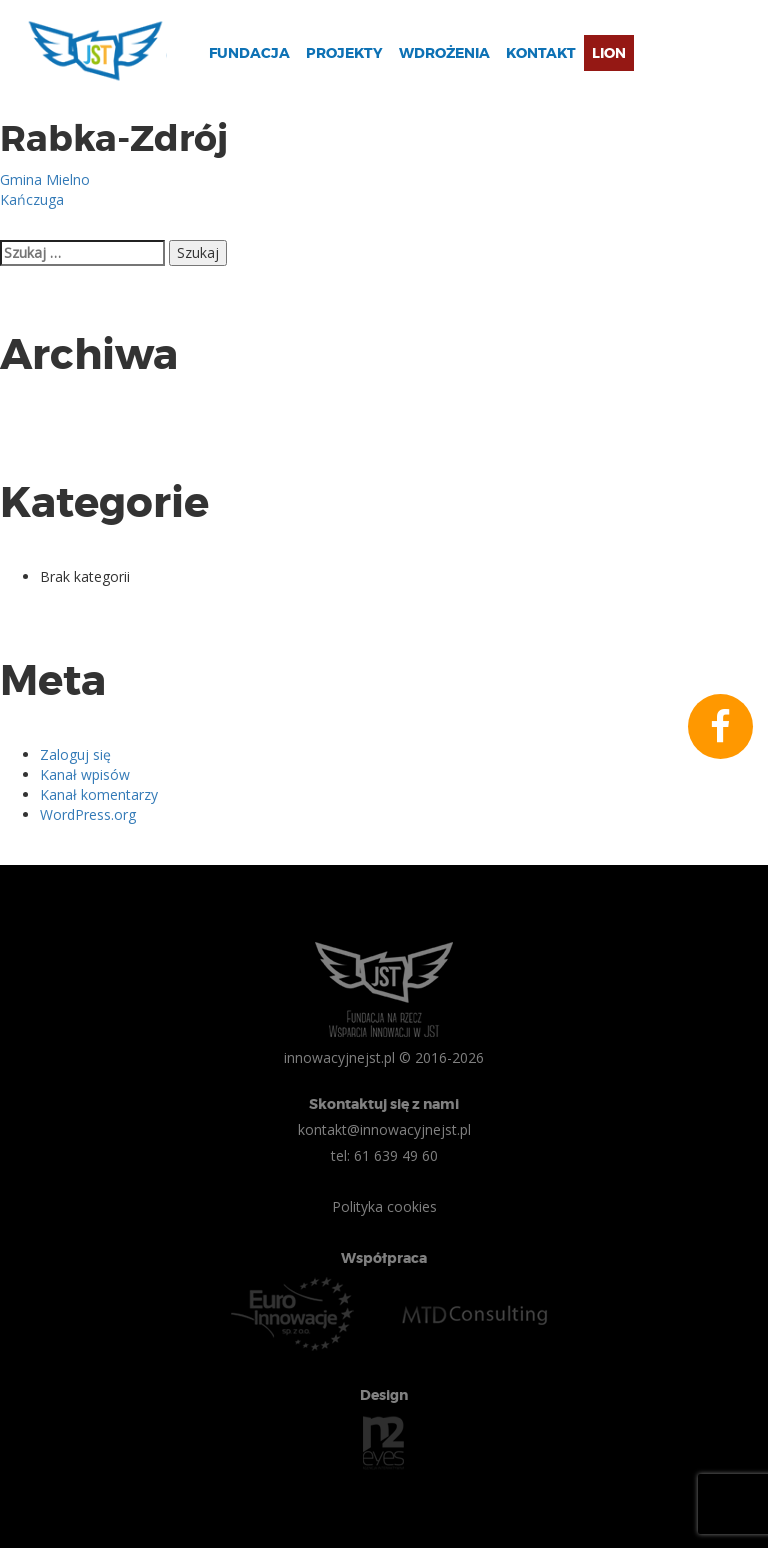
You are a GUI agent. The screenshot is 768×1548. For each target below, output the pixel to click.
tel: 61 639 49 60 (384, 1155)
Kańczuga (32, 199)
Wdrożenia (444, 53)
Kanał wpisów (85, 774)
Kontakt (541, 53)
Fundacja (249, 53)
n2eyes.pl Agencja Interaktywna (384, 1443)
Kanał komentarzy (99, 794)
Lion (609, 53)
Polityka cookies (384, 1206)
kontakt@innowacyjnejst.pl (384, 1129)
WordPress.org (88, 814)
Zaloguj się (75, 754)
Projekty (344, 53)
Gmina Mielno (45, 179)
